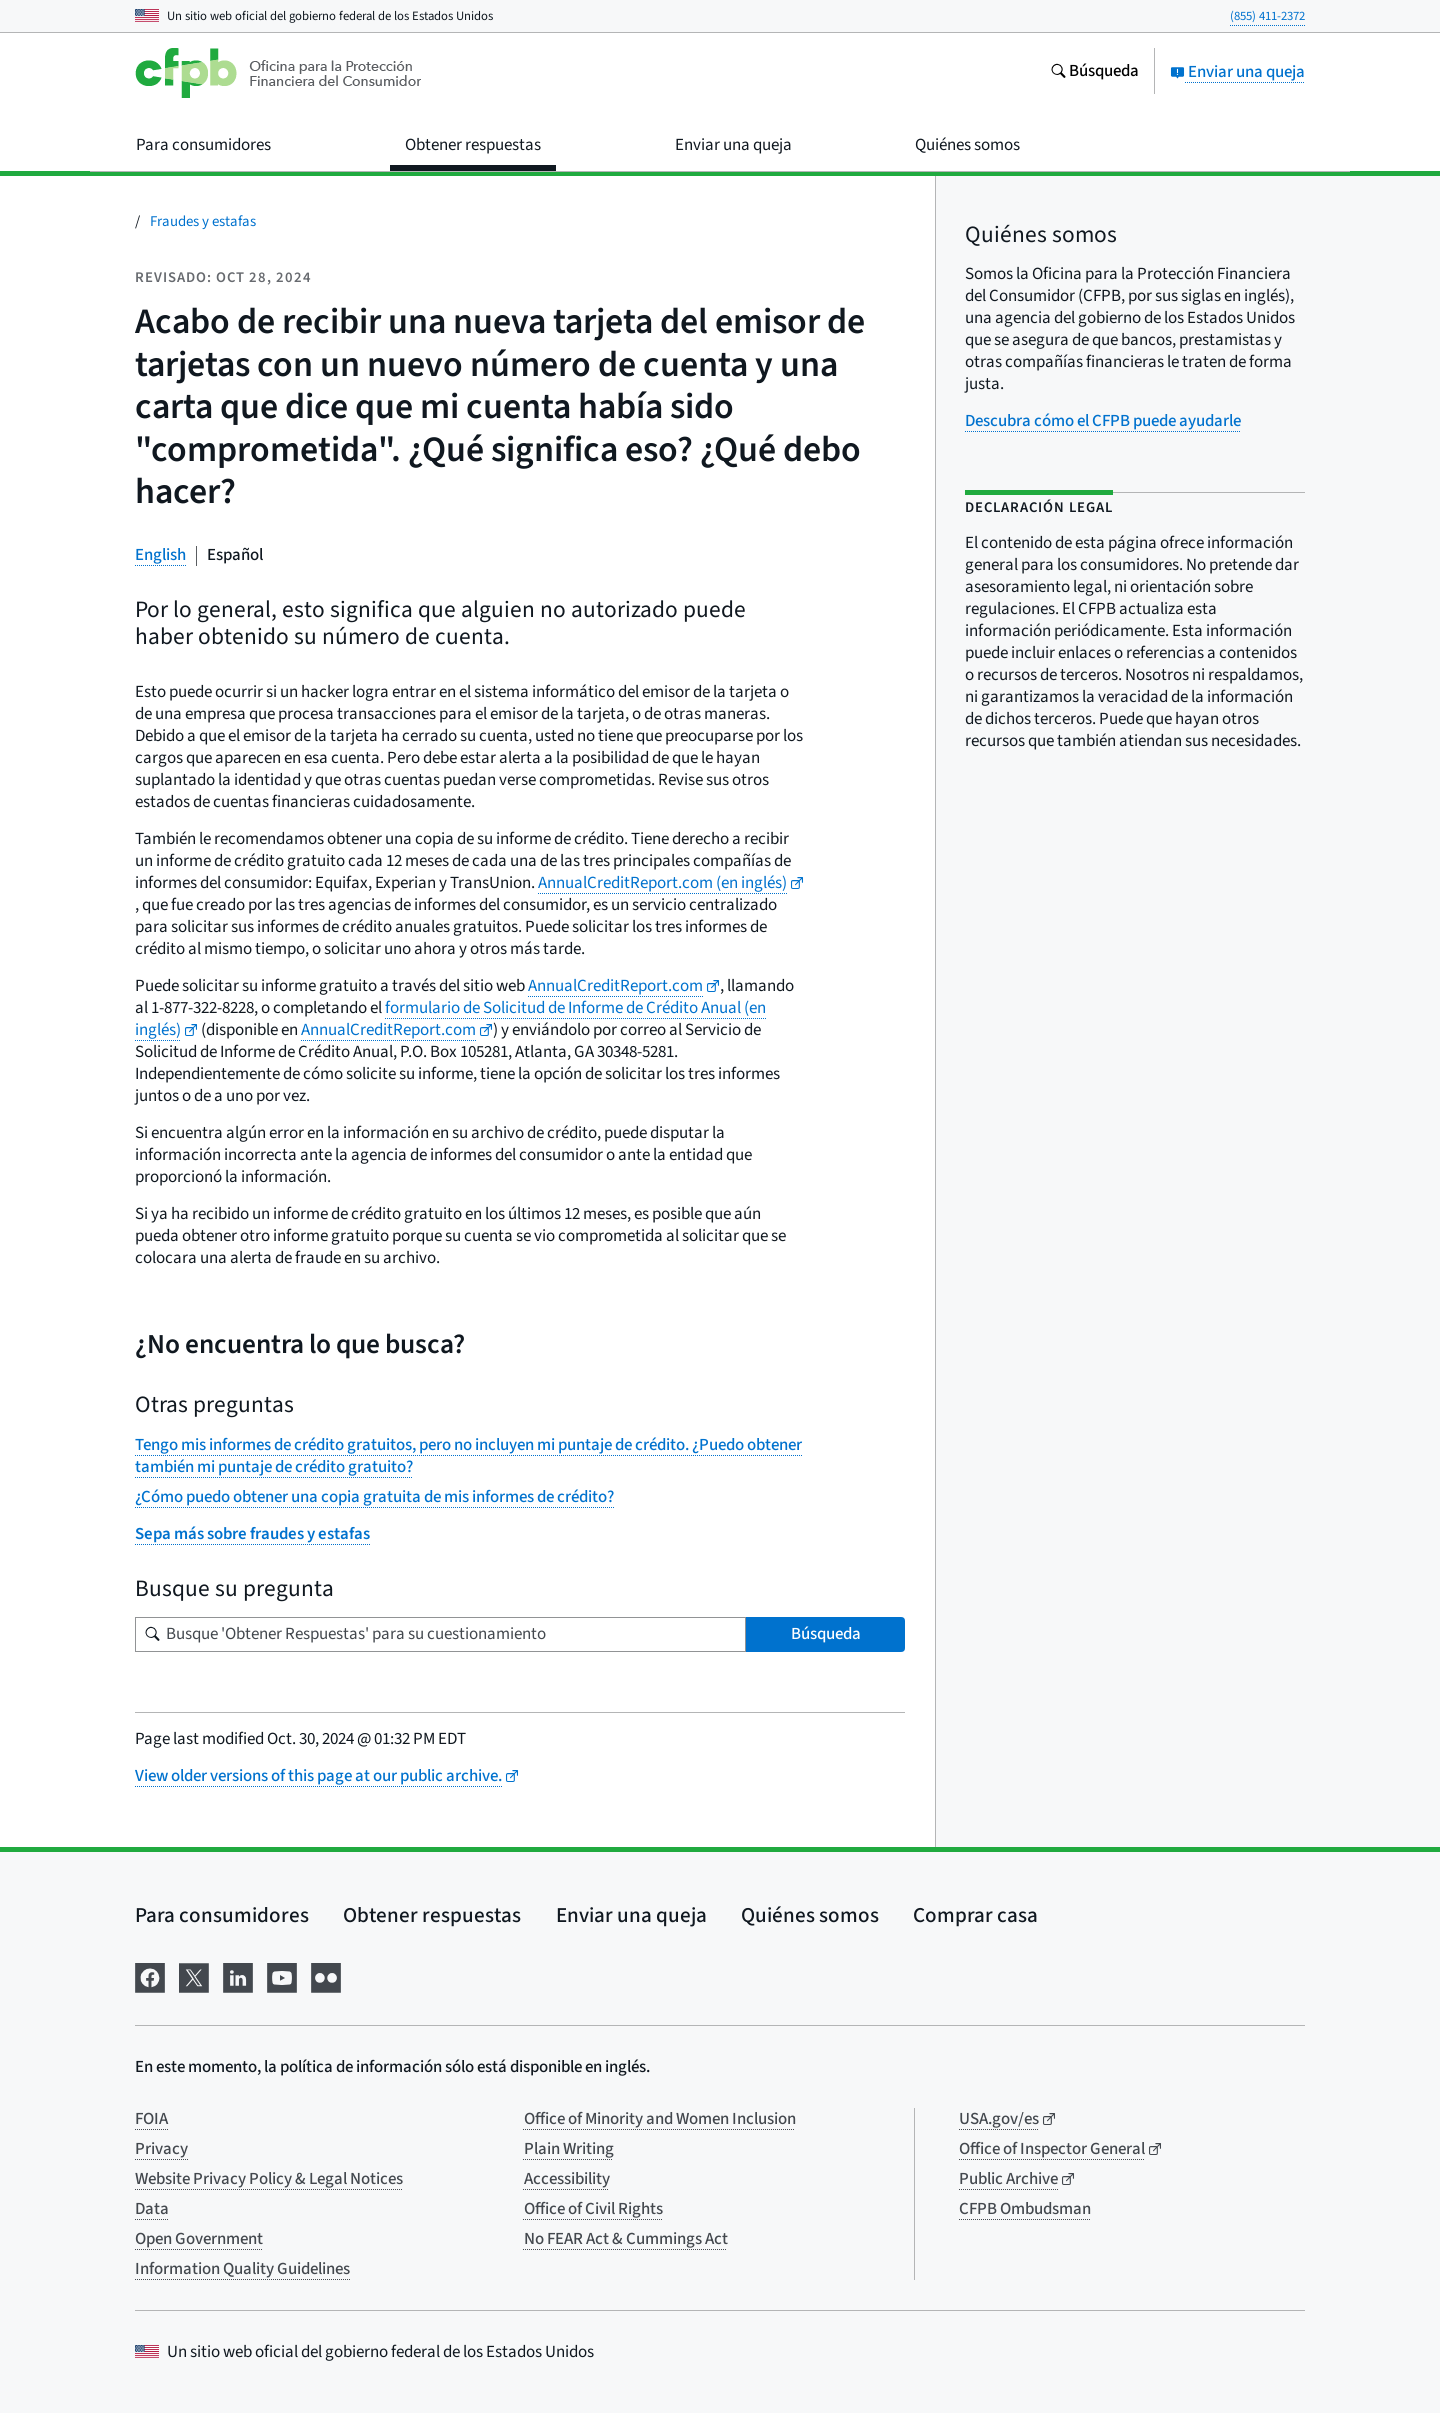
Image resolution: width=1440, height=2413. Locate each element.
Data (152, 2209)
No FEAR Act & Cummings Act (626, 2239)
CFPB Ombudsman (1025, 2209)
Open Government (199, 2239)
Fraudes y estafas (203, 221)
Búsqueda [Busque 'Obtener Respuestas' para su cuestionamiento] (826, 1634)
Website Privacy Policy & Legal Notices (269, 2179)
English (160, 555)
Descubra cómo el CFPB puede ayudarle (1103, 421)
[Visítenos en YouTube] (282, 1975)
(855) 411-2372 (1267, 16)
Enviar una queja (1237, 72)
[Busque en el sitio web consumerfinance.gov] (1094, 73)
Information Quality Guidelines (242, 2269)
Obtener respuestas (432, 1915)
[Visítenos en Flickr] (326, 1975)
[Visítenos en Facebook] (150, 1975)
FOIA (151, 2119)
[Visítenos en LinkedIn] (238, 1975)
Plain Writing (569, 2149)
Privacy (161, 2149)
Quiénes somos (810, 1915)
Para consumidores (222, 1915)
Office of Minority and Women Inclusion (660, 2119)
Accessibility (567, 2179)
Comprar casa (975, 1915)
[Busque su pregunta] (440, 1634)
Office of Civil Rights (593, 2209)
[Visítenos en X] (194, 1975)
